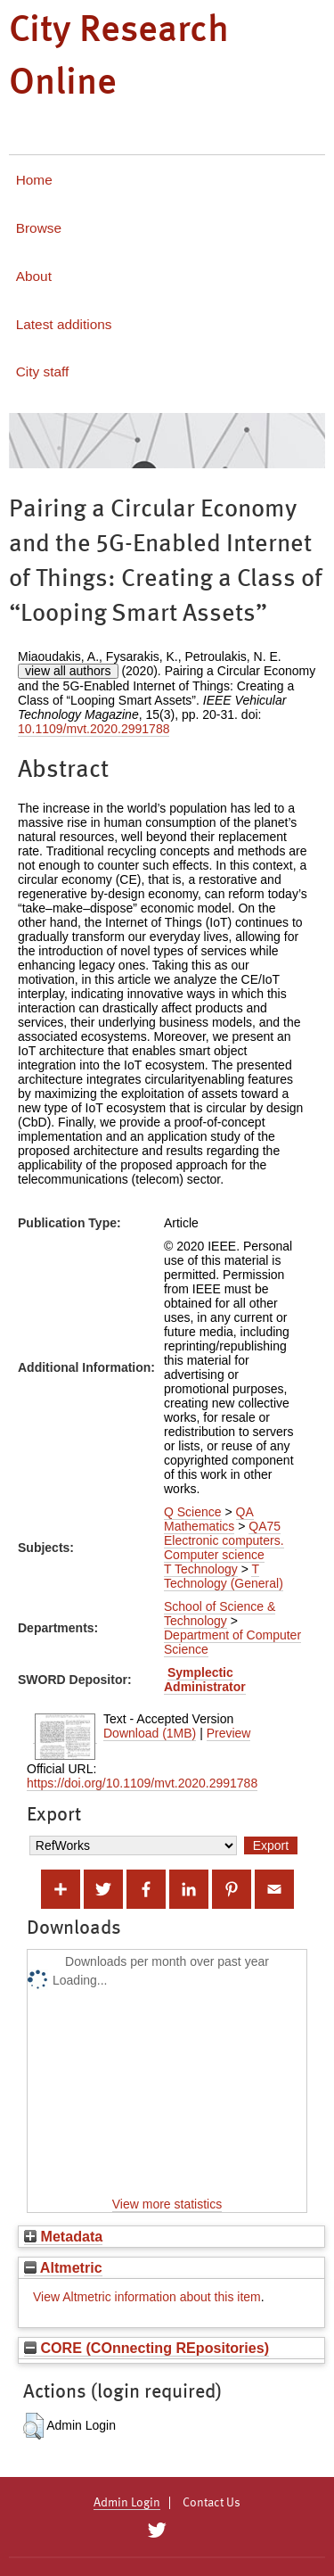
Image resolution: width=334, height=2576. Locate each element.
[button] (33, 2426)
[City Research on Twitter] (157, 2530)
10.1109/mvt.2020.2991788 (93, 729)
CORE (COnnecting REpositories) (146, 2348)
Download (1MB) (149, 1733)
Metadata (63, 2236)
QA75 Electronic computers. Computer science (224, 1540)
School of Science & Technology (219, 1613)
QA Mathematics (209, 1519)
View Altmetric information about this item (147, 2297)
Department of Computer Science (232, 1642)
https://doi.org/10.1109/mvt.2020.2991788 (142, 1783)
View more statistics (167, 2204)
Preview (229, 1733)
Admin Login (127, 2503)
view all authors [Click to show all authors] (68, 671)
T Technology (201, 1569)
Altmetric (63, 2267)
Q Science (193, 1512)
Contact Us (211, 2503)
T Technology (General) (223, 1576)
